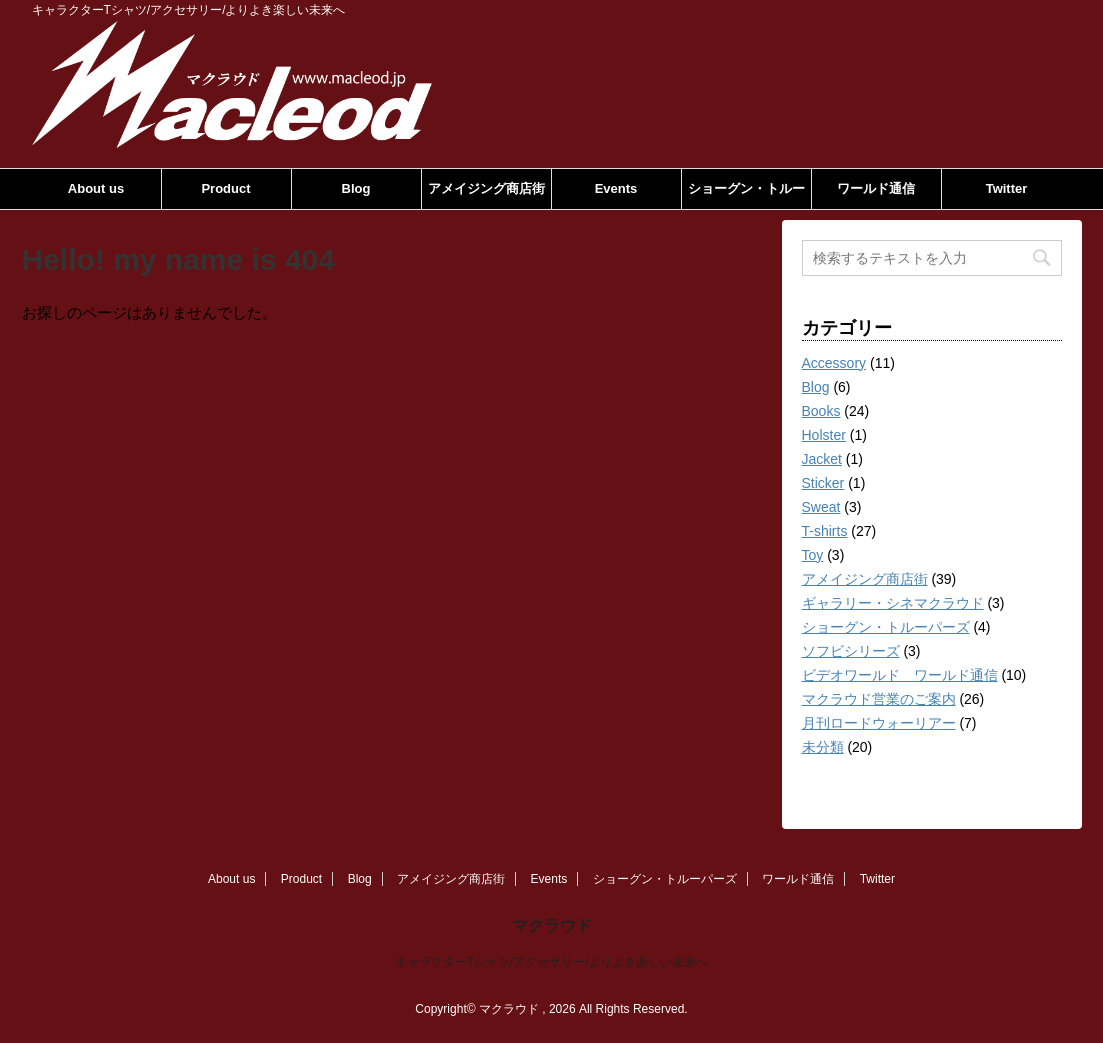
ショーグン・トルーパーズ (746, 195)
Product (225, 188)
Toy (813, 555)
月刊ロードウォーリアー (879, 723)
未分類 (823, 747)
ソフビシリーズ (851, 651)
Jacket (822, 459)
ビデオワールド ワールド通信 (900, 675)
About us (96, 188)
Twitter (1007, 188)
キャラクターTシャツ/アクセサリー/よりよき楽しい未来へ (552, 962)
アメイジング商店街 (486, 188)
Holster (824, 435)
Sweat (821, 507)
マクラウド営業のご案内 (879, 699)
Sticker (823, 483)
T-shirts (825, 531)
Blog (356, 188)
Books (821, 411)
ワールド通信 (876, 188)
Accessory (834, 363)
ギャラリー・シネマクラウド (893, 603)
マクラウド (552, 925)
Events (616, 188)
